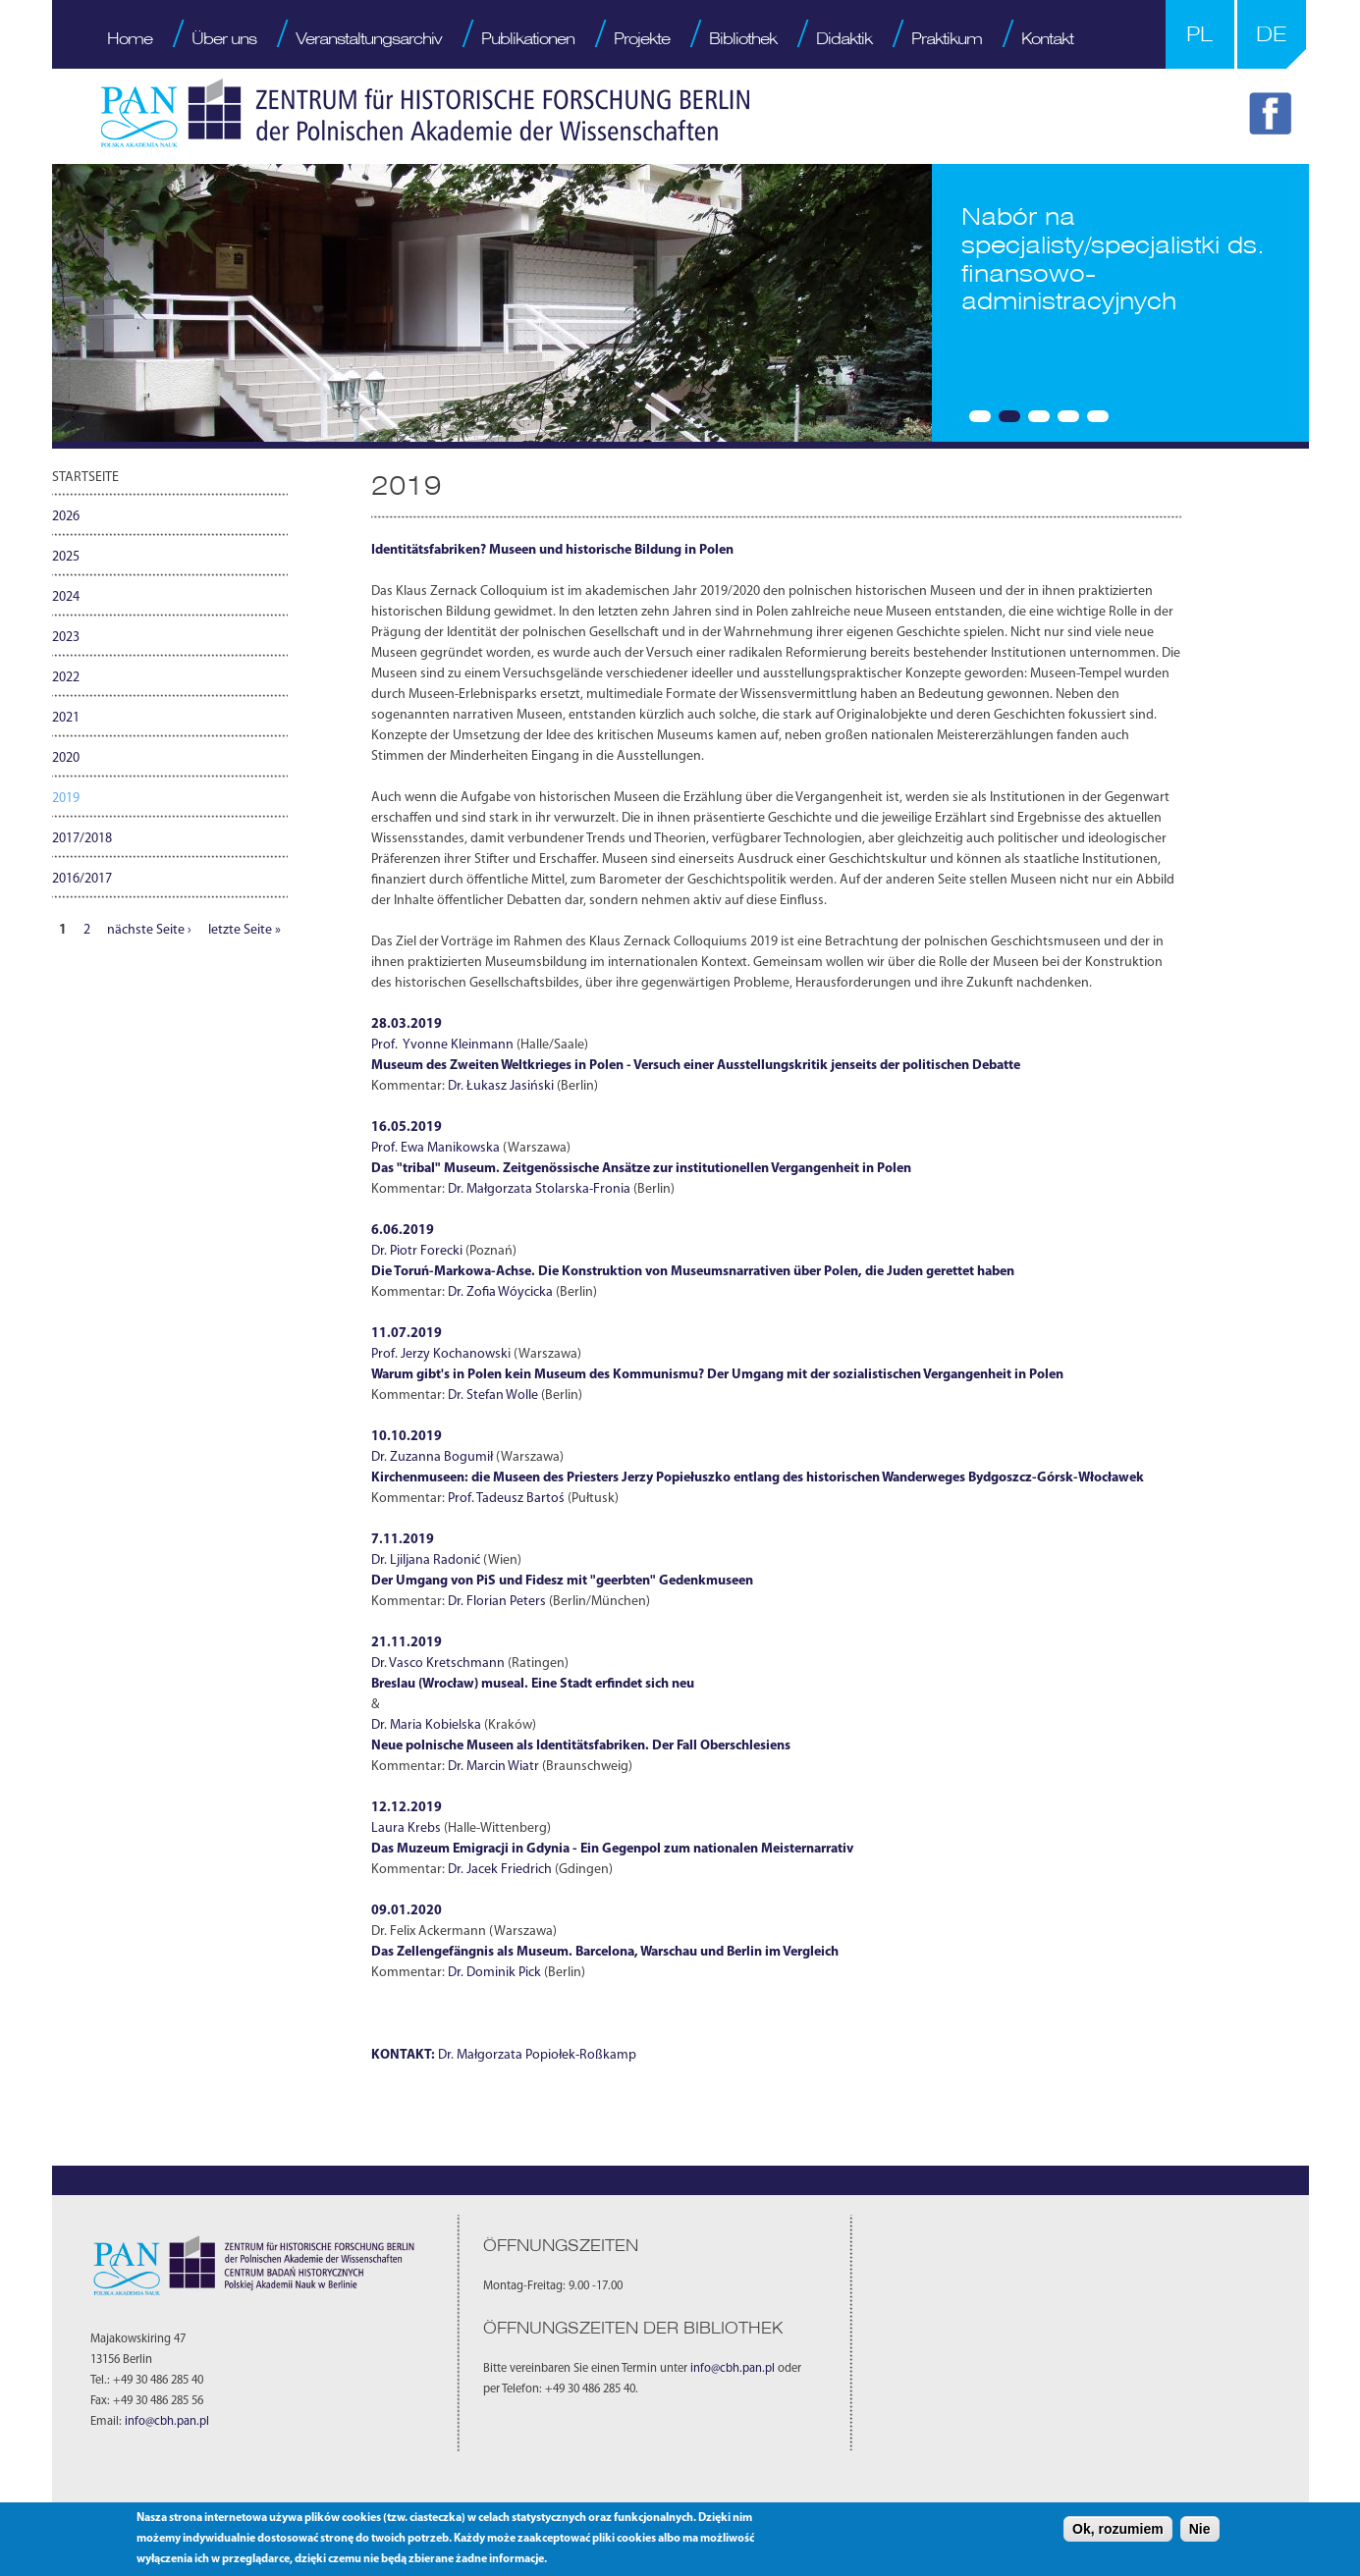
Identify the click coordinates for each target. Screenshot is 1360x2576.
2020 (66, 758)
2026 (66, 517)
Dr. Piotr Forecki (416, 1251)
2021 (66, 718)
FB (1273, 116)
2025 (66, 557)
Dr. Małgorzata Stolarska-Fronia (539, 1189)
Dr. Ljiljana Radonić (427, 1560)
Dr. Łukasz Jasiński (501, 1086)
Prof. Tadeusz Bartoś (506, 1498)
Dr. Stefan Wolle (493, 1395)
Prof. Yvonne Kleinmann (442, 1045)
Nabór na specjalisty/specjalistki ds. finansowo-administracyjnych (1113, 258)
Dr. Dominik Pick (494, 1972)
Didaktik (844, 38)
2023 (66, 637)
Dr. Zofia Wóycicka (500, 1292)
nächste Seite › (149, 930)
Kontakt (1047, 38)
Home (129, 38)
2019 (66, 798)
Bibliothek (743, 38)
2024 (66, 597)
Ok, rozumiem (1118, 2529)
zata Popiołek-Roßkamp (567, 2055)
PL (1199, 34)
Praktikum (946, 38)
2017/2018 (82, 839)
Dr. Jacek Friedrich (500, 1869)
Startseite (85, 477)
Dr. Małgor (468, 2055)
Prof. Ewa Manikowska (435, 1148)
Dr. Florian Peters (497, 1601)
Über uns (223, 38)
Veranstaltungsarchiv (369, 38)
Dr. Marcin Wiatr (493, 1766)
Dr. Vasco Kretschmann (438, 1663)
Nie (1200, 2529)
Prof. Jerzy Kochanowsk (439, 1354)
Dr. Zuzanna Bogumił (433, 1457)
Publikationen (527, 38)
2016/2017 (82, 879)
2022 (66, 678)
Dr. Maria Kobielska (426, 1725)
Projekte (642, 38)
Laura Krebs (406, 1828)
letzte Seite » (244, 930)
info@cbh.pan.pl (167, 2422)
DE (1271, 34)
